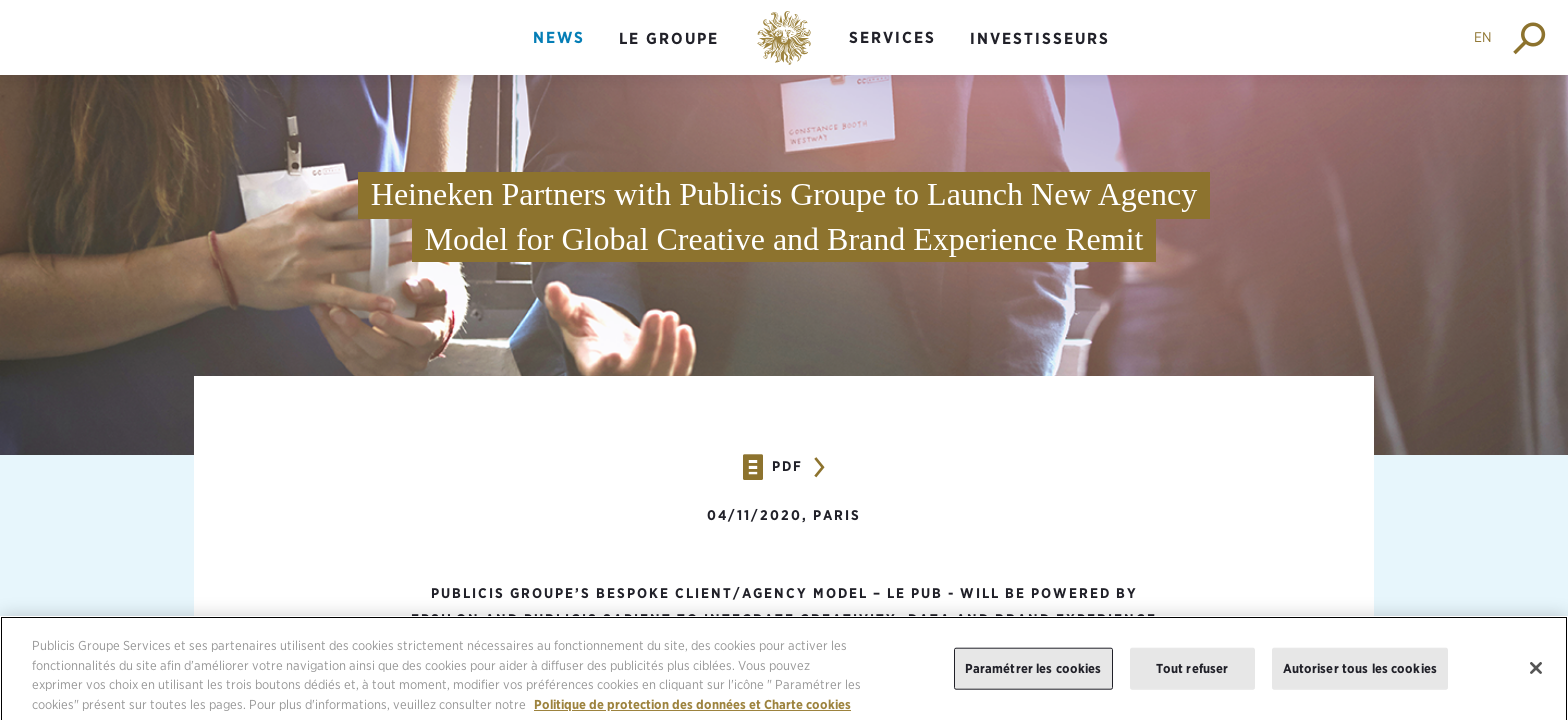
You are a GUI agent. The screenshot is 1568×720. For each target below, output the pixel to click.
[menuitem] (559, 54)
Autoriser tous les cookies (1360, 675)
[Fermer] (1536, 676)
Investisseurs (1040, 38)
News (559, 37)
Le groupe (669, 38)
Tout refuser (1192, 675)
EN (1483, 37)
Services (892, 37)
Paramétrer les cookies (1033, 675)
